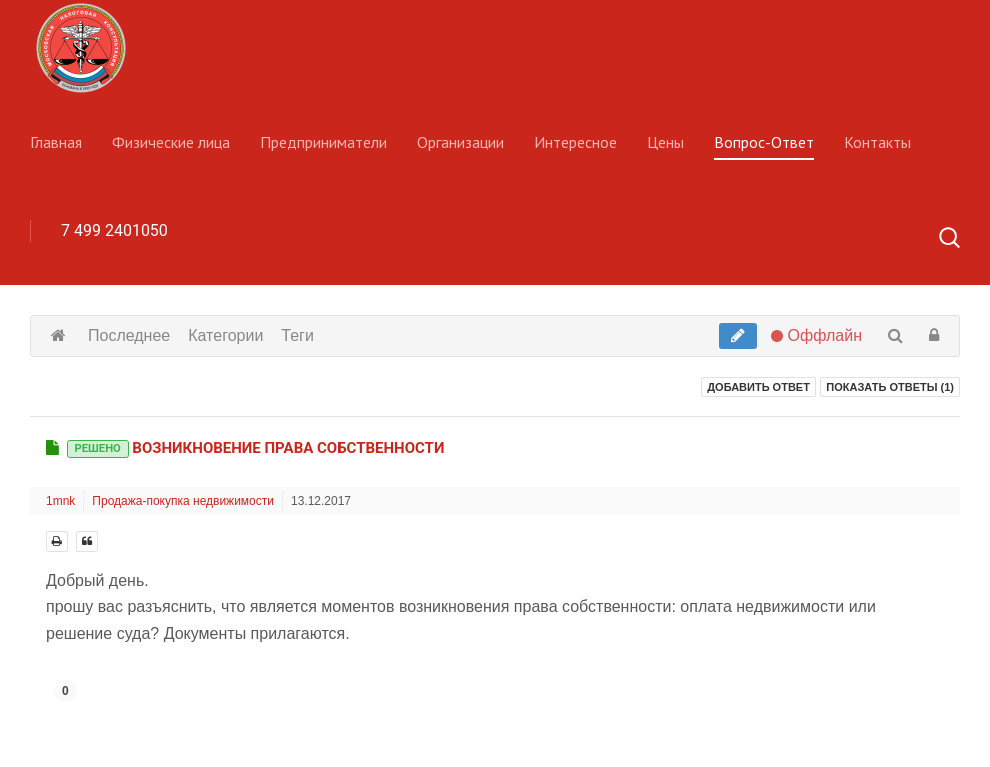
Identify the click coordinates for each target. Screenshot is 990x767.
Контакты (877, 142)
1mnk (60, 501)
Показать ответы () (890, 387)
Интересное (575, 142)
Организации (460, 142)
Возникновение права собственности (256, 448)
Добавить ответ (758, 387)
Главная (56, 142)
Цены (665, 142)
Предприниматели (323, 142)
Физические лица (171, 142)
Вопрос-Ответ (764, 142)
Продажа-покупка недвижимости (183, 501)
